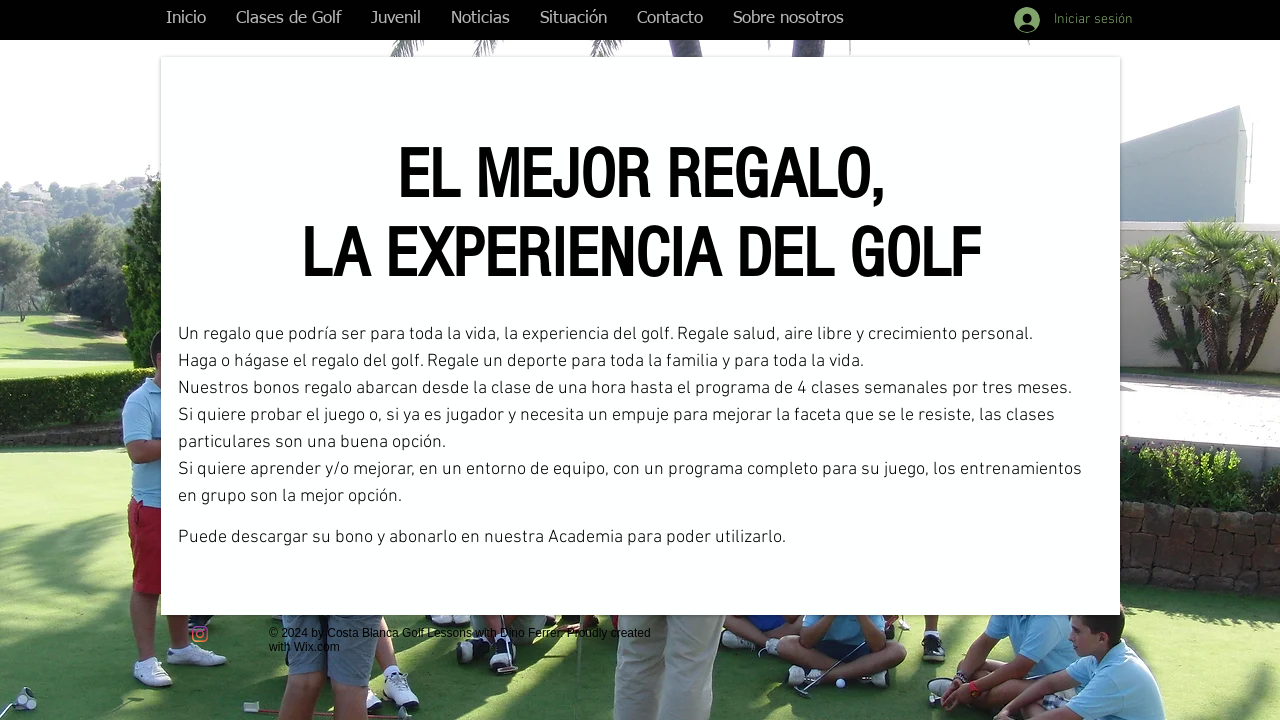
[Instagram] (200, 634)
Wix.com (317, 647)
